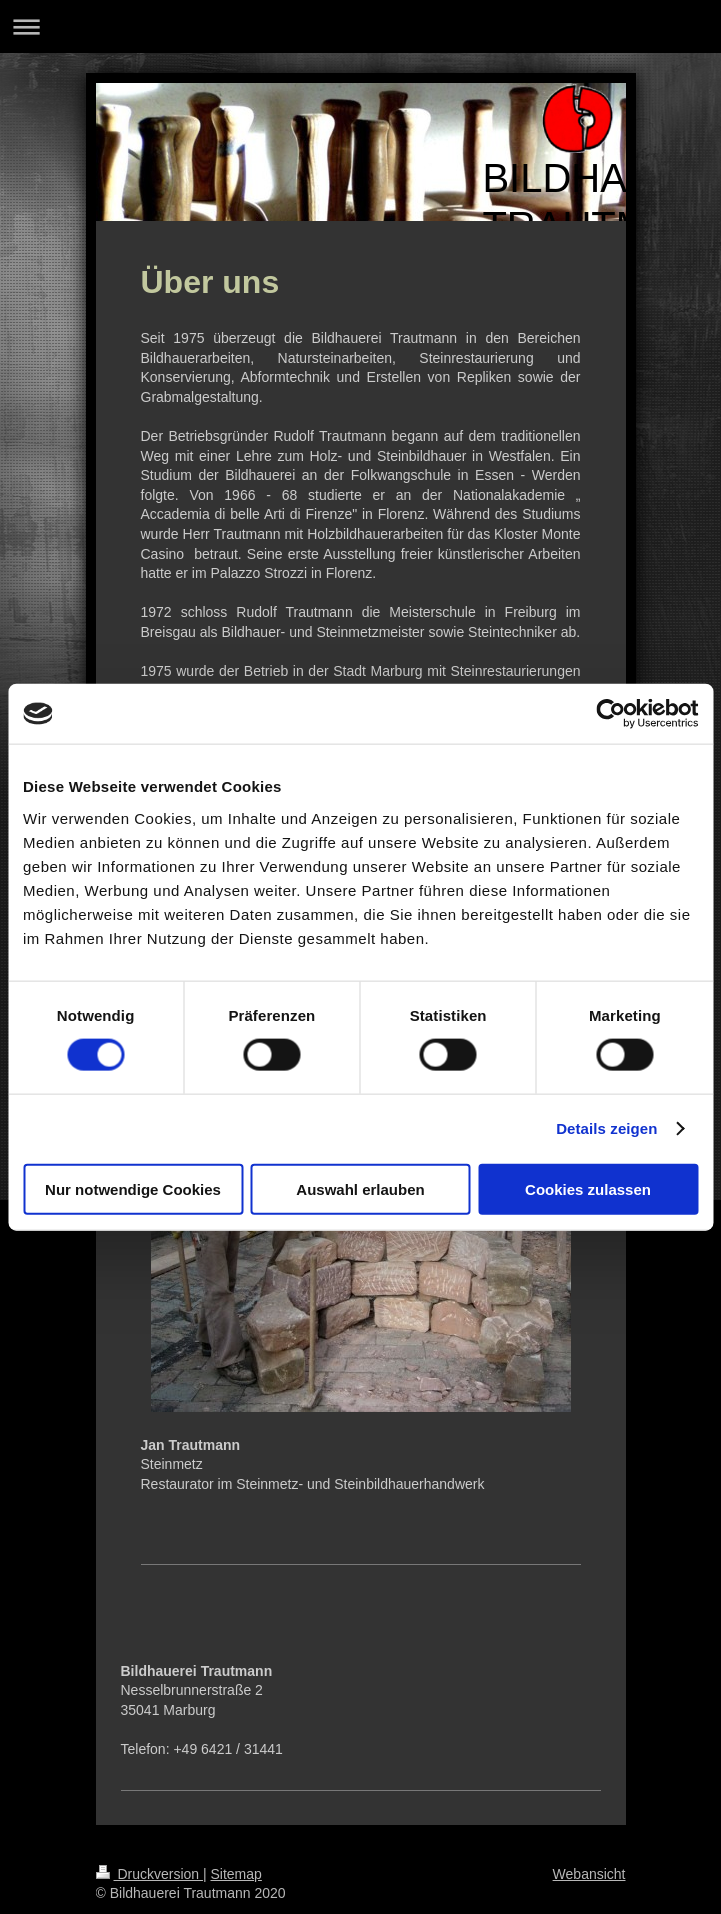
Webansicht (589, 1874)
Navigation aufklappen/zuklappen (360, 26)
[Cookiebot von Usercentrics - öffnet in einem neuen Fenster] (610, 714)
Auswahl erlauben (360, 1188)
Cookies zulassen (588, 1188)
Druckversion (149, 1874)
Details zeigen (606, 1128)
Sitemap (236, 1874)
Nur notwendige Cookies (133, 1188)
